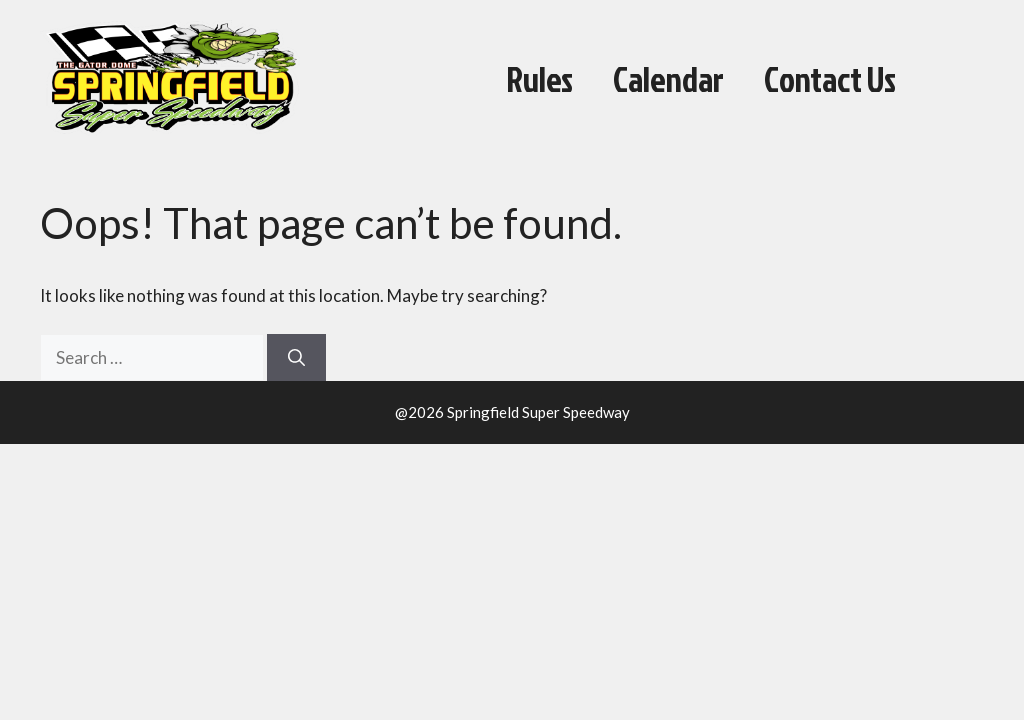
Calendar (668, 79)
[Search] (296, 358)
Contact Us (830, 79)
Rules (539, 79)
